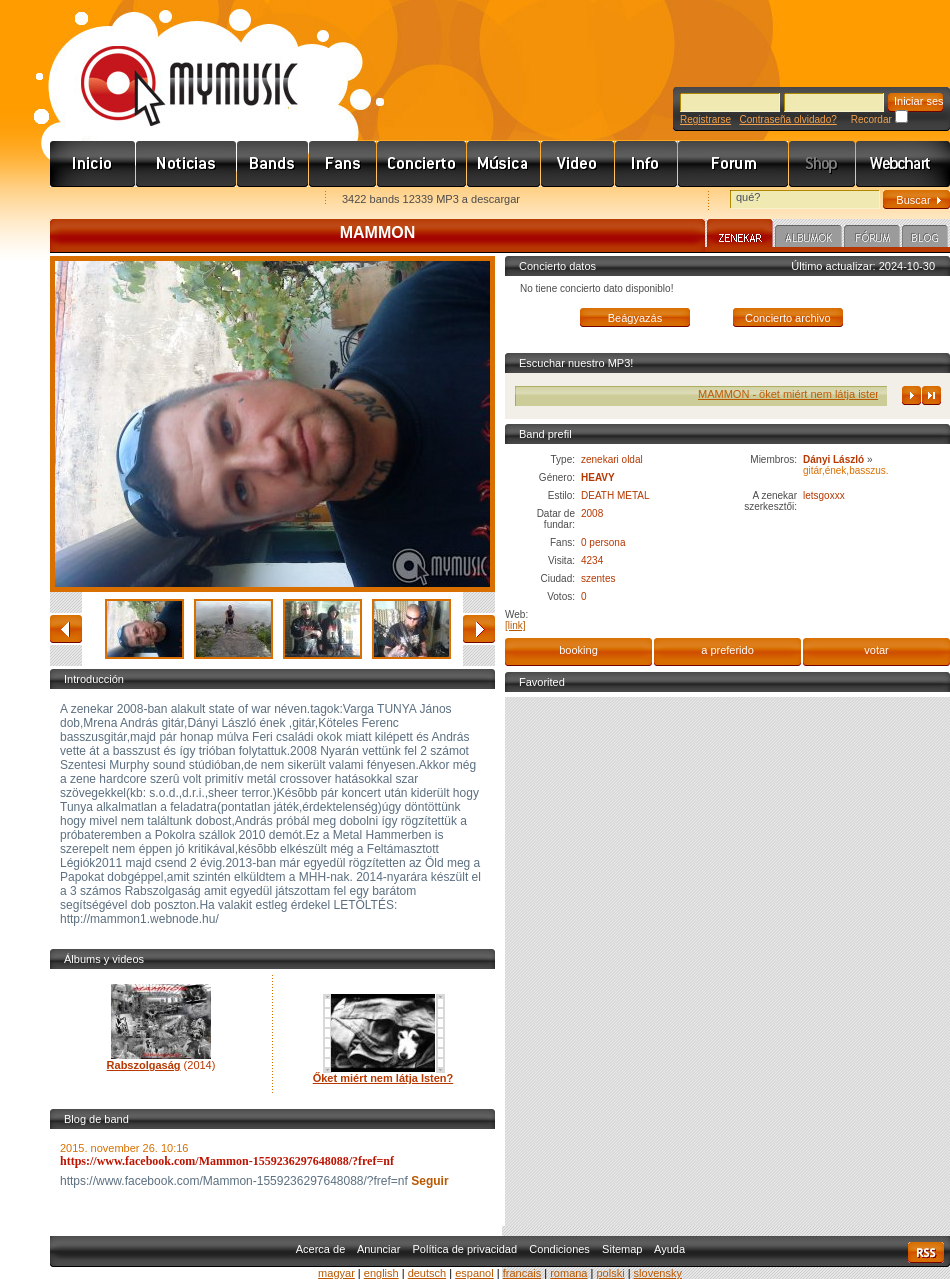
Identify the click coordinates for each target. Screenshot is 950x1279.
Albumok (808, 239)
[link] (515, 625)
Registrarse (705, 119)
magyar (336, 1273)
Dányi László (833, 459)
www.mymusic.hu (172, 65)
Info (646, 164)
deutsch (427, 1273)
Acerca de (321, 1249)
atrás (66, 629)
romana (568, 1273)
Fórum (733, 164)
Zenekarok (273, 164)
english (381, 1273)
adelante (479, 629)
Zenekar (740, 236)
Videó (578, 164)
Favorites (91, 200)
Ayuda (669, 1249)
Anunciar (378, 1249)
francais (522, 1273)
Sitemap (622, 1249)
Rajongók (343, 164)
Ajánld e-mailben (261, 200)
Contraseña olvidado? (787, 119)
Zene (504, 164)
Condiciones (559, 1249)
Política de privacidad (465, 1249)
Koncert (422, 164)
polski (610, 1273)
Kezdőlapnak (176, 200)
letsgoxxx (824, 495)
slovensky (658, 1273)
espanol (474, 1273)
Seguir (428, 1181)
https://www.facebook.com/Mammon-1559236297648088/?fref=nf (227, 1161)
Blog (925, 239)
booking (578, 650)
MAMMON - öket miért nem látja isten (803, 394)
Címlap (93, 164)
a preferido (727, 650)
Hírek (186, 164)
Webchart (903, 164)
